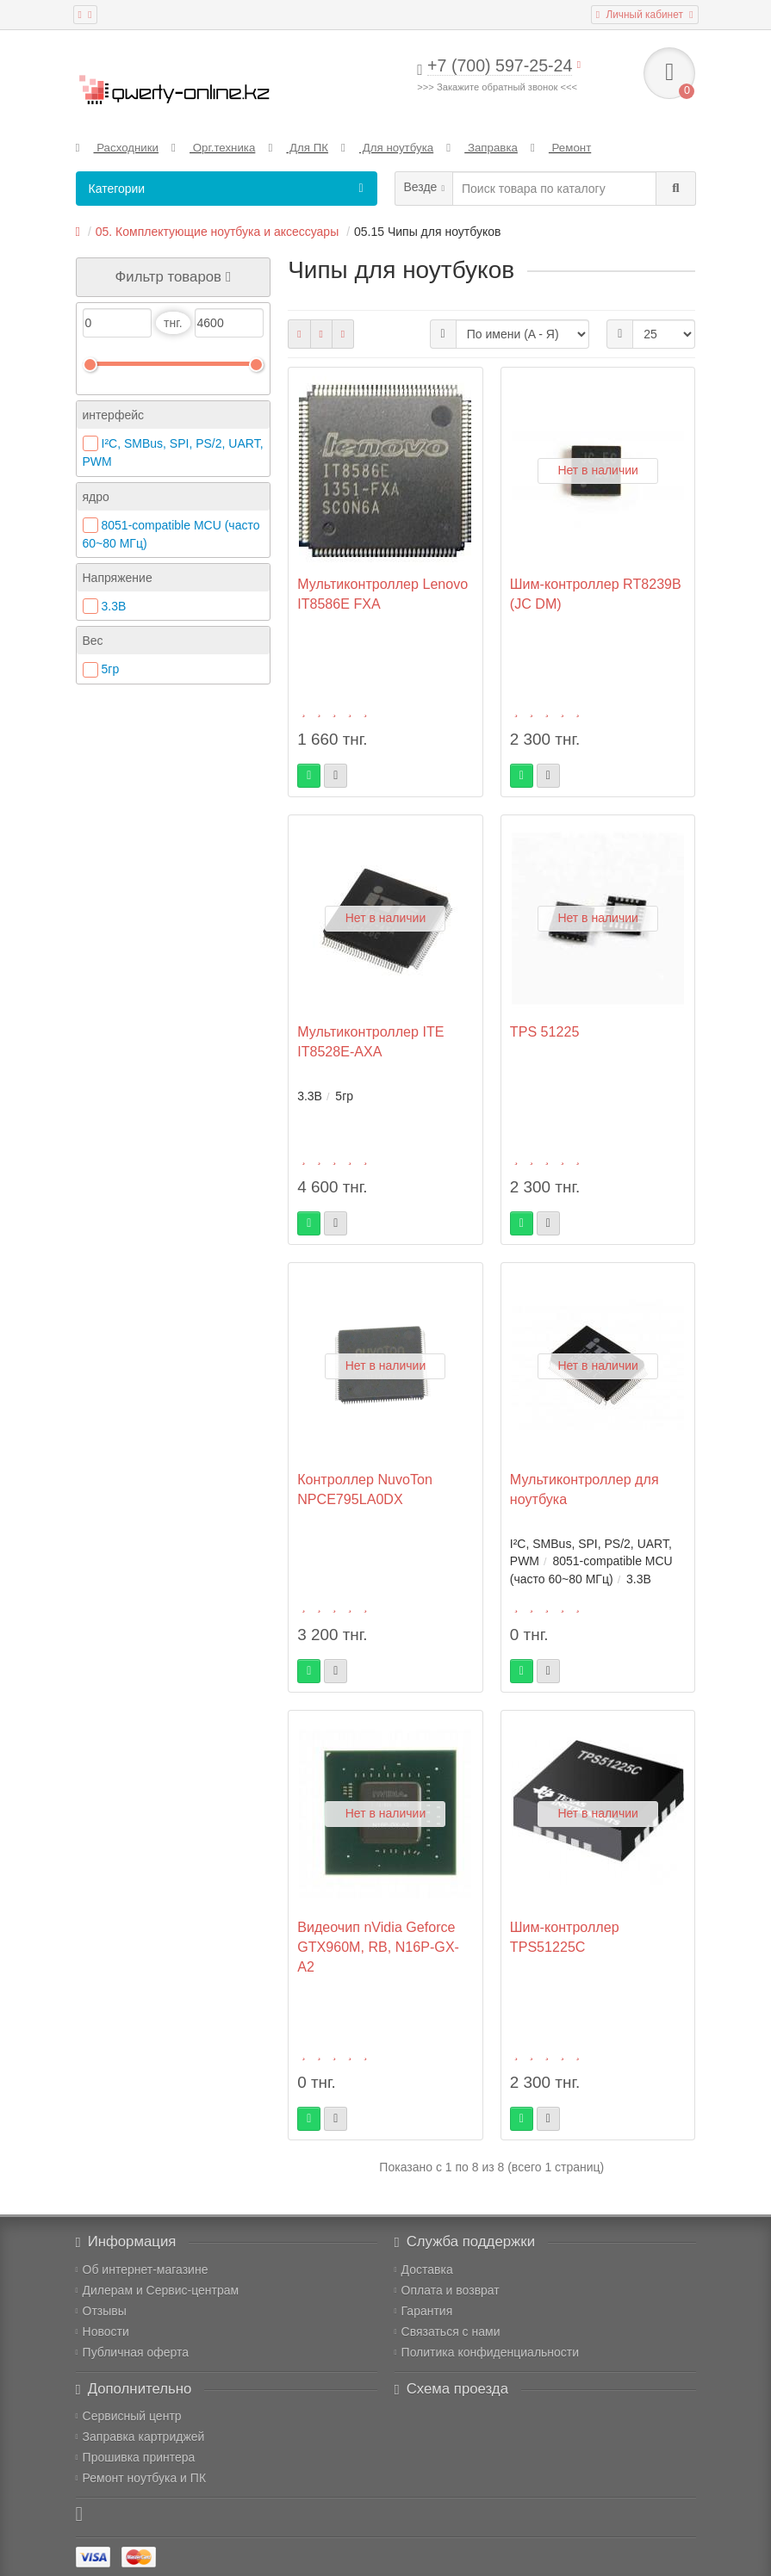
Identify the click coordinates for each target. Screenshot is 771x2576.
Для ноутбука (387, 147)
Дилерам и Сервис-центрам (157, 2290)
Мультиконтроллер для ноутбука (584, 1489)
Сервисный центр (129, 2416)
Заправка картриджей (140, 2436)
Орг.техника (213, 147)
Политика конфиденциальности (487, 2352)
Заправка (482, 147)
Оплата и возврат (447, 2290)
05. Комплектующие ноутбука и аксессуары (217, 231)
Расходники (117, 147)
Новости (102, 2331)
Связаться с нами (448, 2331)
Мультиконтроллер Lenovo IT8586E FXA (382, 593)
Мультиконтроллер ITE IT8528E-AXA (370, 1041)
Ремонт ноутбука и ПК (141, 2478)
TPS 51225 (545, 1031)
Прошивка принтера (136, 2457)
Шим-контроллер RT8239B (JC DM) (595, 593)
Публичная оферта (133, 2352)
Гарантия (424, 2311)
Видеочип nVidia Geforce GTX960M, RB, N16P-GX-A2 (378, 1946)
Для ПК (298, 147)
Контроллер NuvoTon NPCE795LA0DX (364, 1489)
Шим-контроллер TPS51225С (564, 1936)
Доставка (424, 2269)
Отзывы (101, 2311)
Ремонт (561, 147)
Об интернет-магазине (142, 2269)
